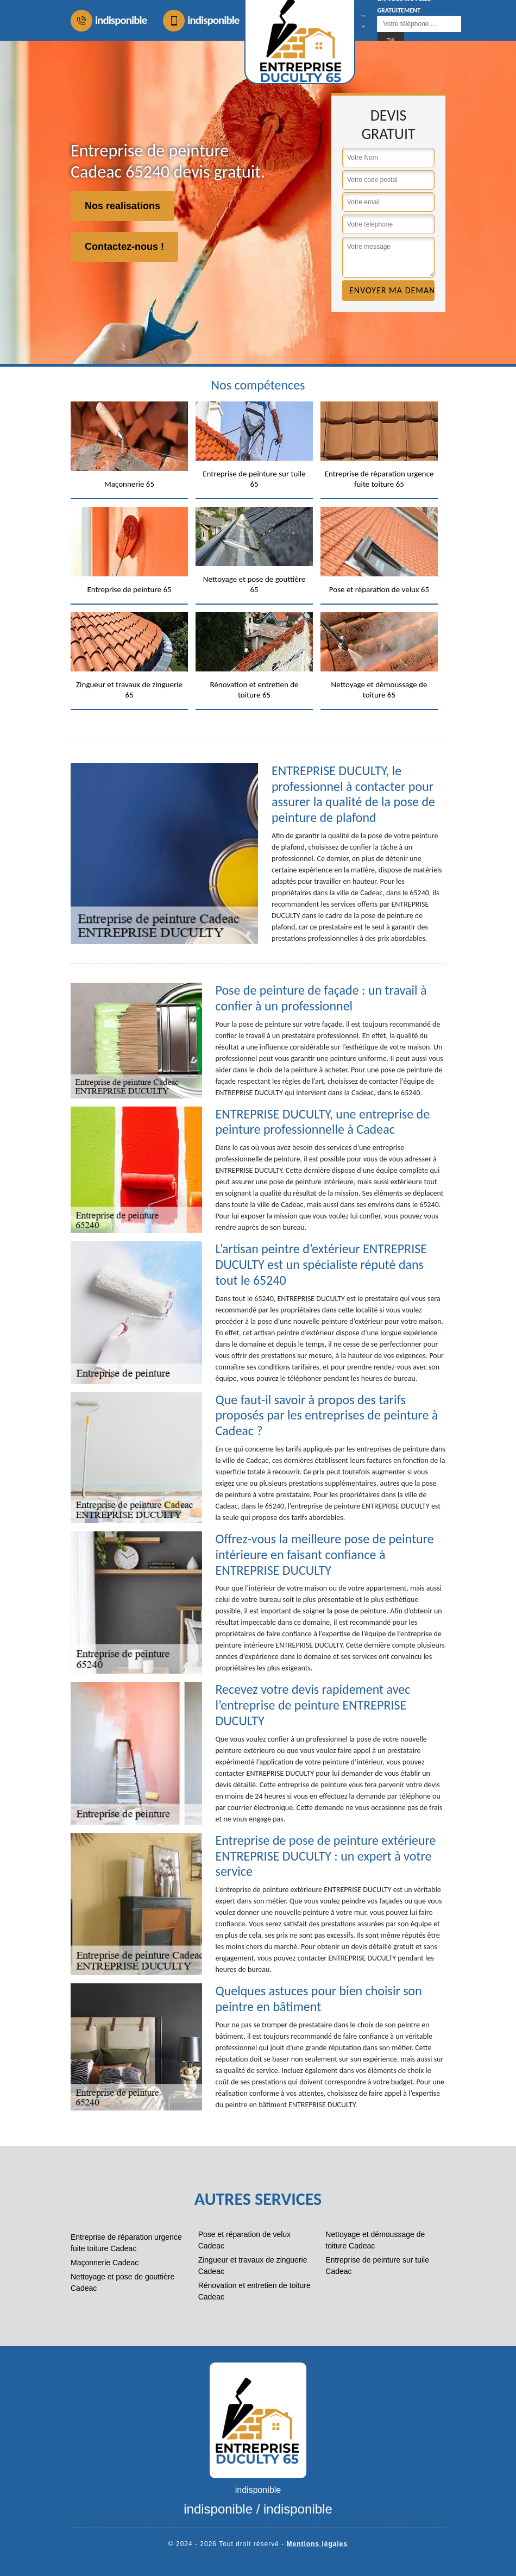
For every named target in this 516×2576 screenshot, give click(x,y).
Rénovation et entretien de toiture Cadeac (254, 2291)
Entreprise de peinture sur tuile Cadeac (377, 2265)
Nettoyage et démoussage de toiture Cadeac (375, 2240)
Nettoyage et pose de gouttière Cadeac (122, 2282)
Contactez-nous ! (124, 246)
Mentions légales (317, 2544)
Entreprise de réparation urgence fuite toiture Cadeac (126, 2243)
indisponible (109, 21)
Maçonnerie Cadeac (105, 2262)
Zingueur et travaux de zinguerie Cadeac (252, 2265)
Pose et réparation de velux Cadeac (244, 2240)
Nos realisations (122, 205)
